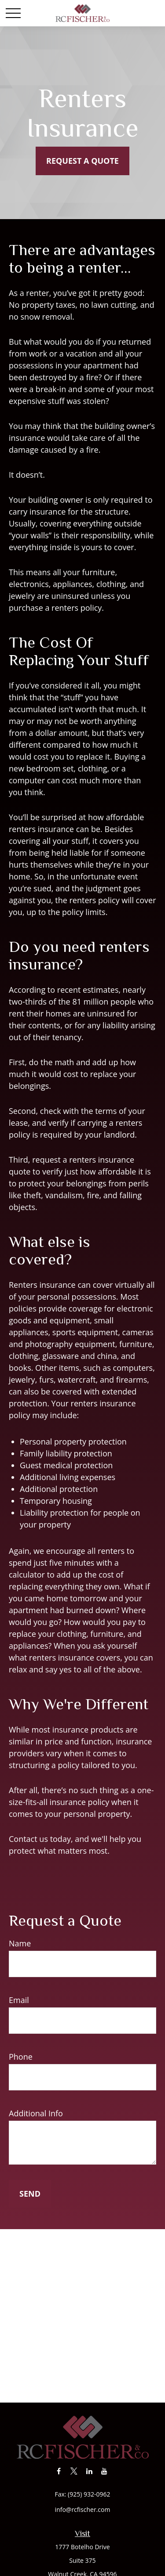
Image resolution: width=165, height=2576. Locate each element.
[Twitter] (74, 2471)
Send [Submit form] (29, 2193)
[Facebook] (59, 2471)
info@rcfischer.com (82, 2509)
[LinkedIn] (89, 2471)
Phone (21, 2056)
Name (20, 1943)
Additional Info (36, 2113)
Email (19, 2000)
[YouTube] (104, 2471)
